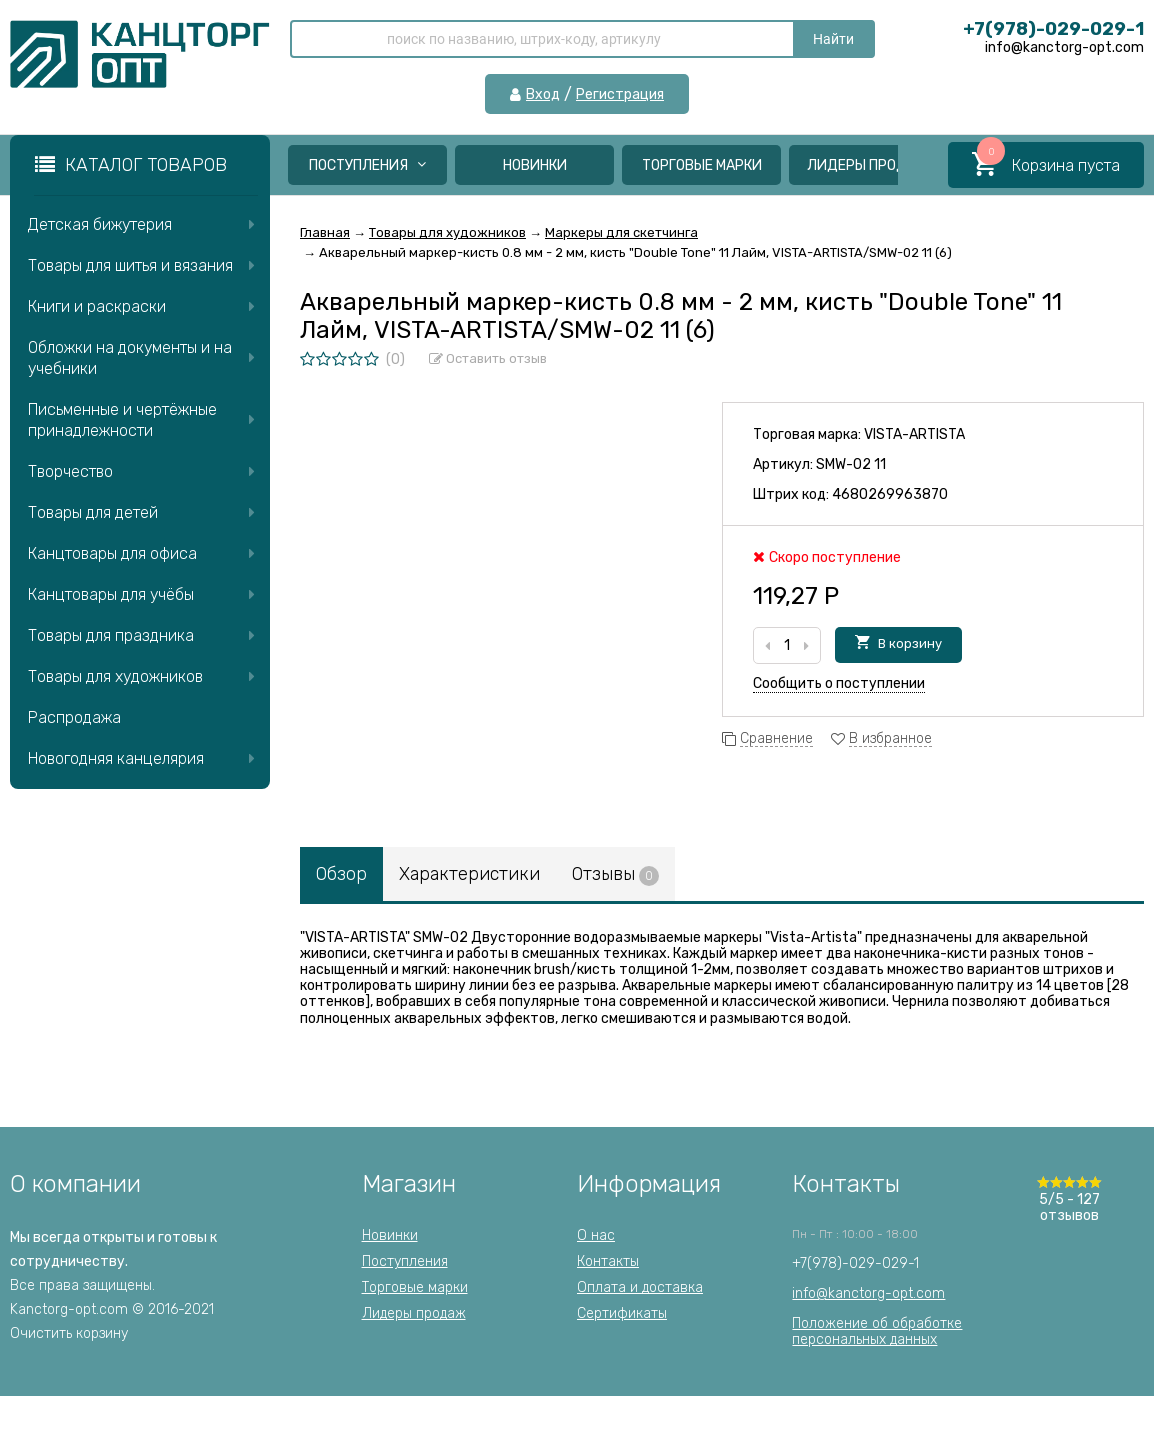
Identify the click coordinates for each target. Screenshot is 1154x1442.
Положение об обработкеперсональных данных (877, 1331)
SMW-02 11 (851, 464)
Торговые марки (702, 165)
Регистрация (620, 95)
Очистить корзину (69, 1333)
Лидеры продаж (868, 165)
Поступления (367, 165)
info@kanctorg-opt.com (868, 1293)
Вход (543, 95)
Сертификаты (622, 1313)
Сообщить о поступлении (839, 683)
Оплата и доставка (640, 1287)
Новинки (535, 165)
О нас (596, 1235)
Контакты (608, 1261)
